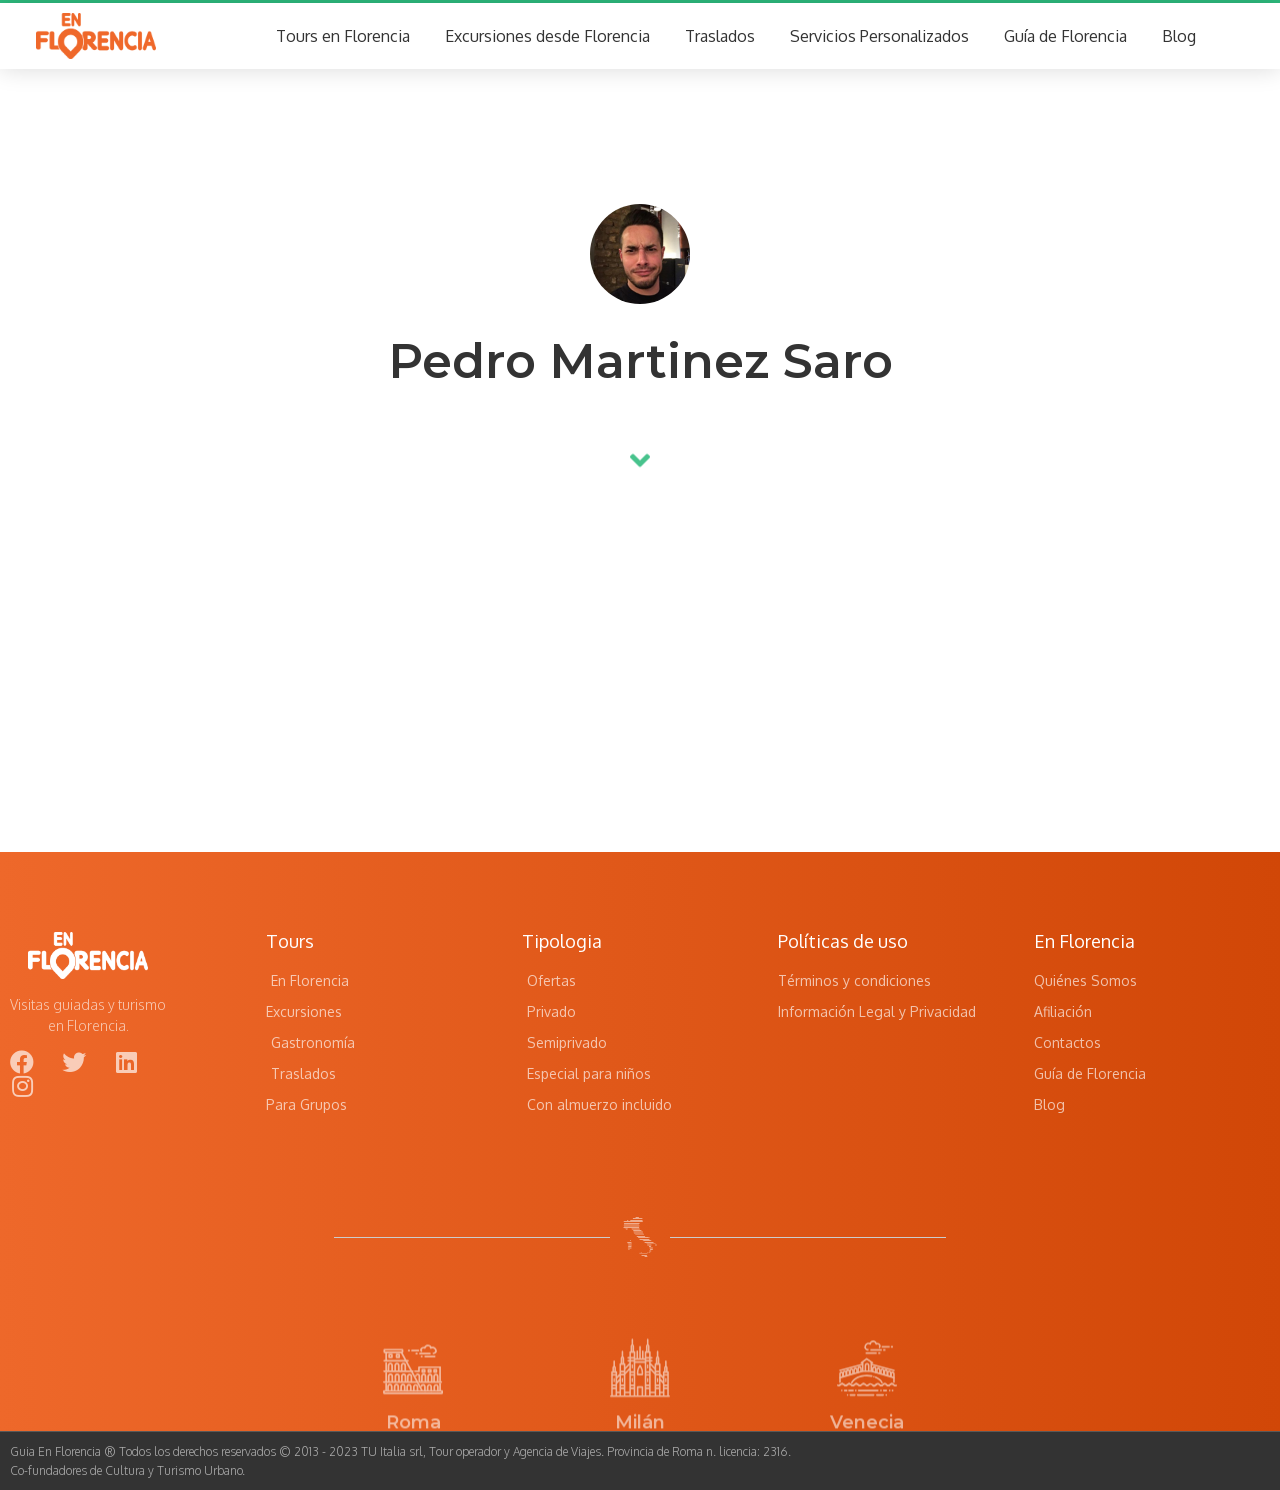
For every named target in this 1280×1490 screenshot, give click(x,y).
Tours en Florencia (343, 36)
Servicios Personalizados (879, 36)
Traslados (720, 36)
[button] (640, 451)
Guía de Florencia (1065, 36)
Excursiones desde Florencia (547, 36)
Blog (1179, 36)
